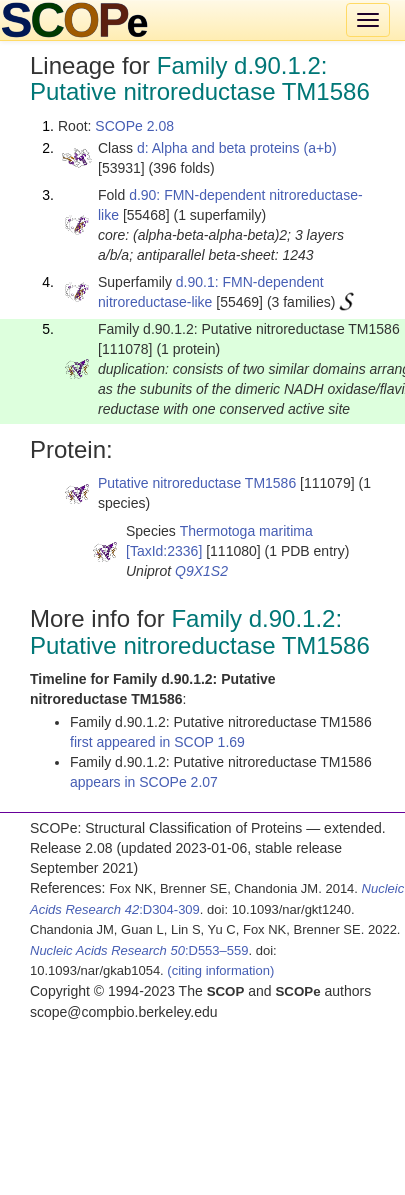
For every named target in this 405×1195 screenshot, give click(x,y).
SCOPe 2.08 (134, 126)
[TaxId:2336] (164, 551)
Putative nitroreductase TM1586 (197, 483)
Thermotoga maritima (246, 531)
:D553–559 (139, 950)
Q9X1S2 (201, 571)
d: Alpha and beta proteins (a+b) (237, 148)
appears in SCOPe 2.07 (144, 782)
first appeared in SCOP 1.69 (157, 742)
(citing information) (220, 970)
